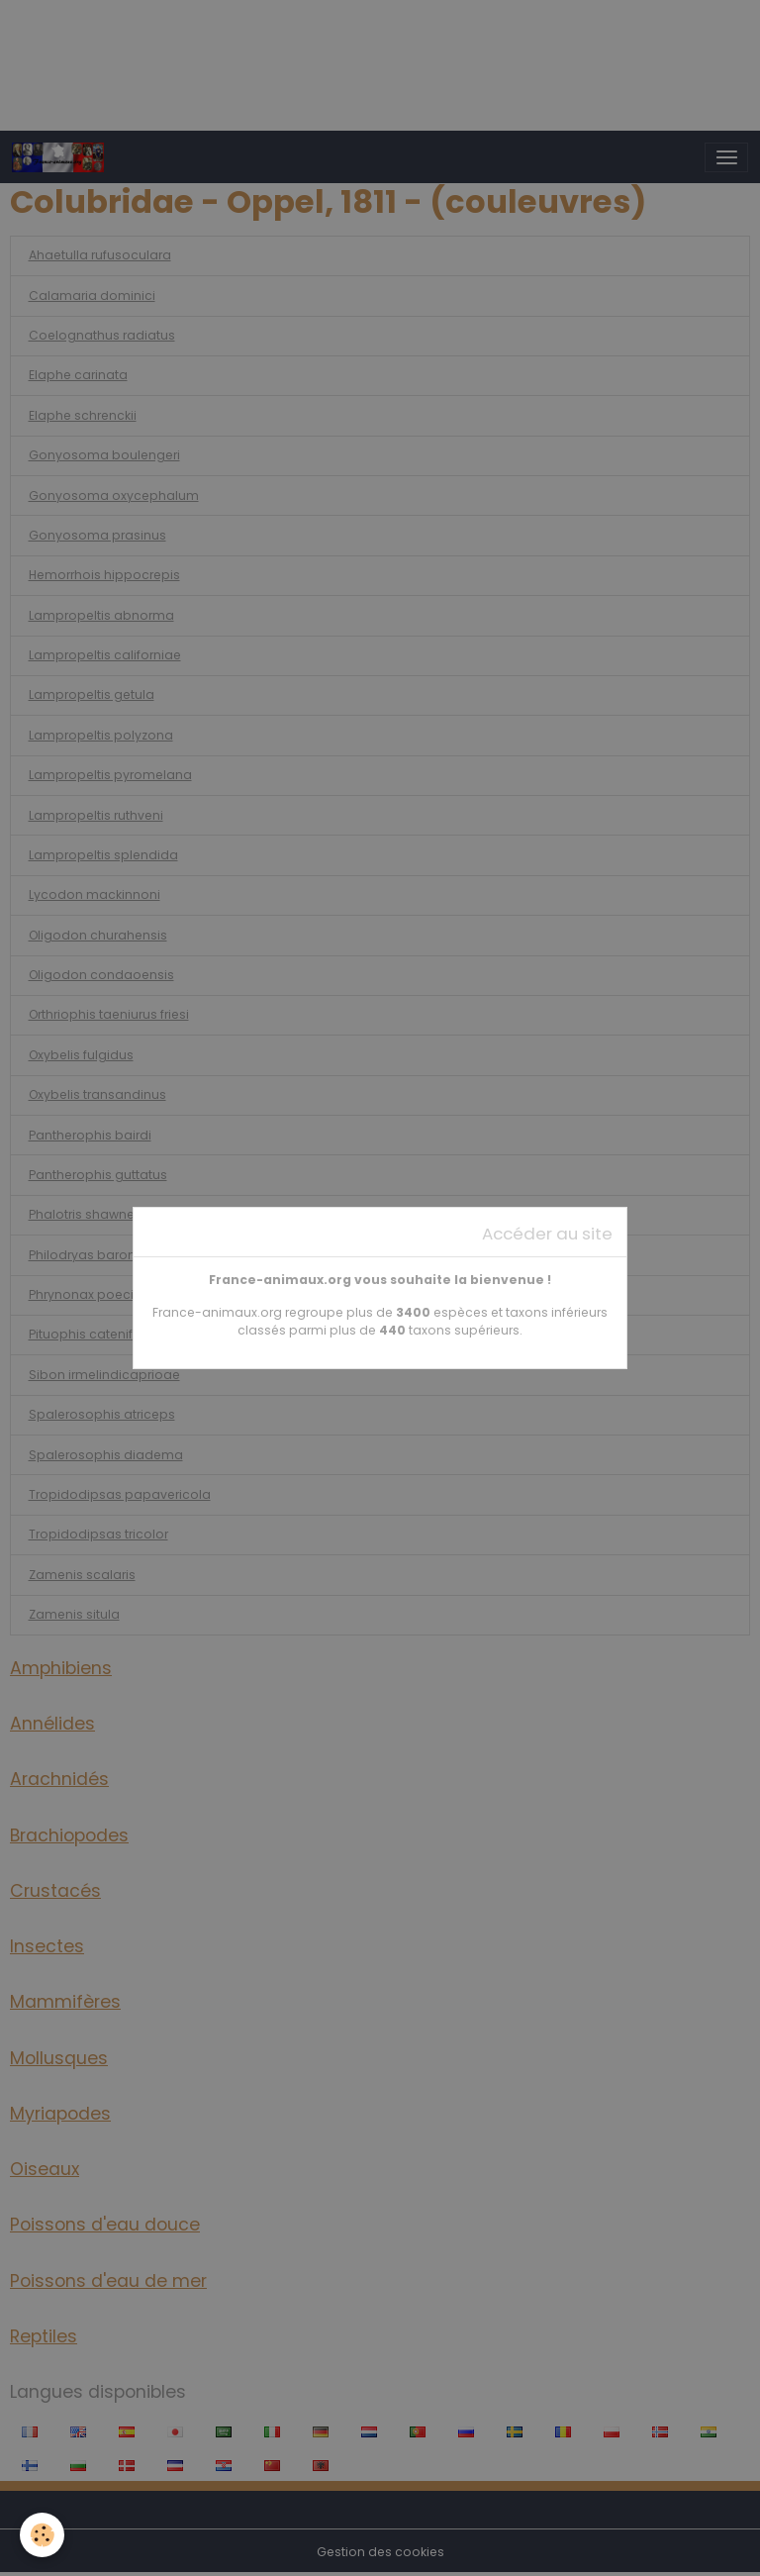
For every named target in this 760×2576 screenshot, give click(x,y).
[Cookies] (42, 2535)
